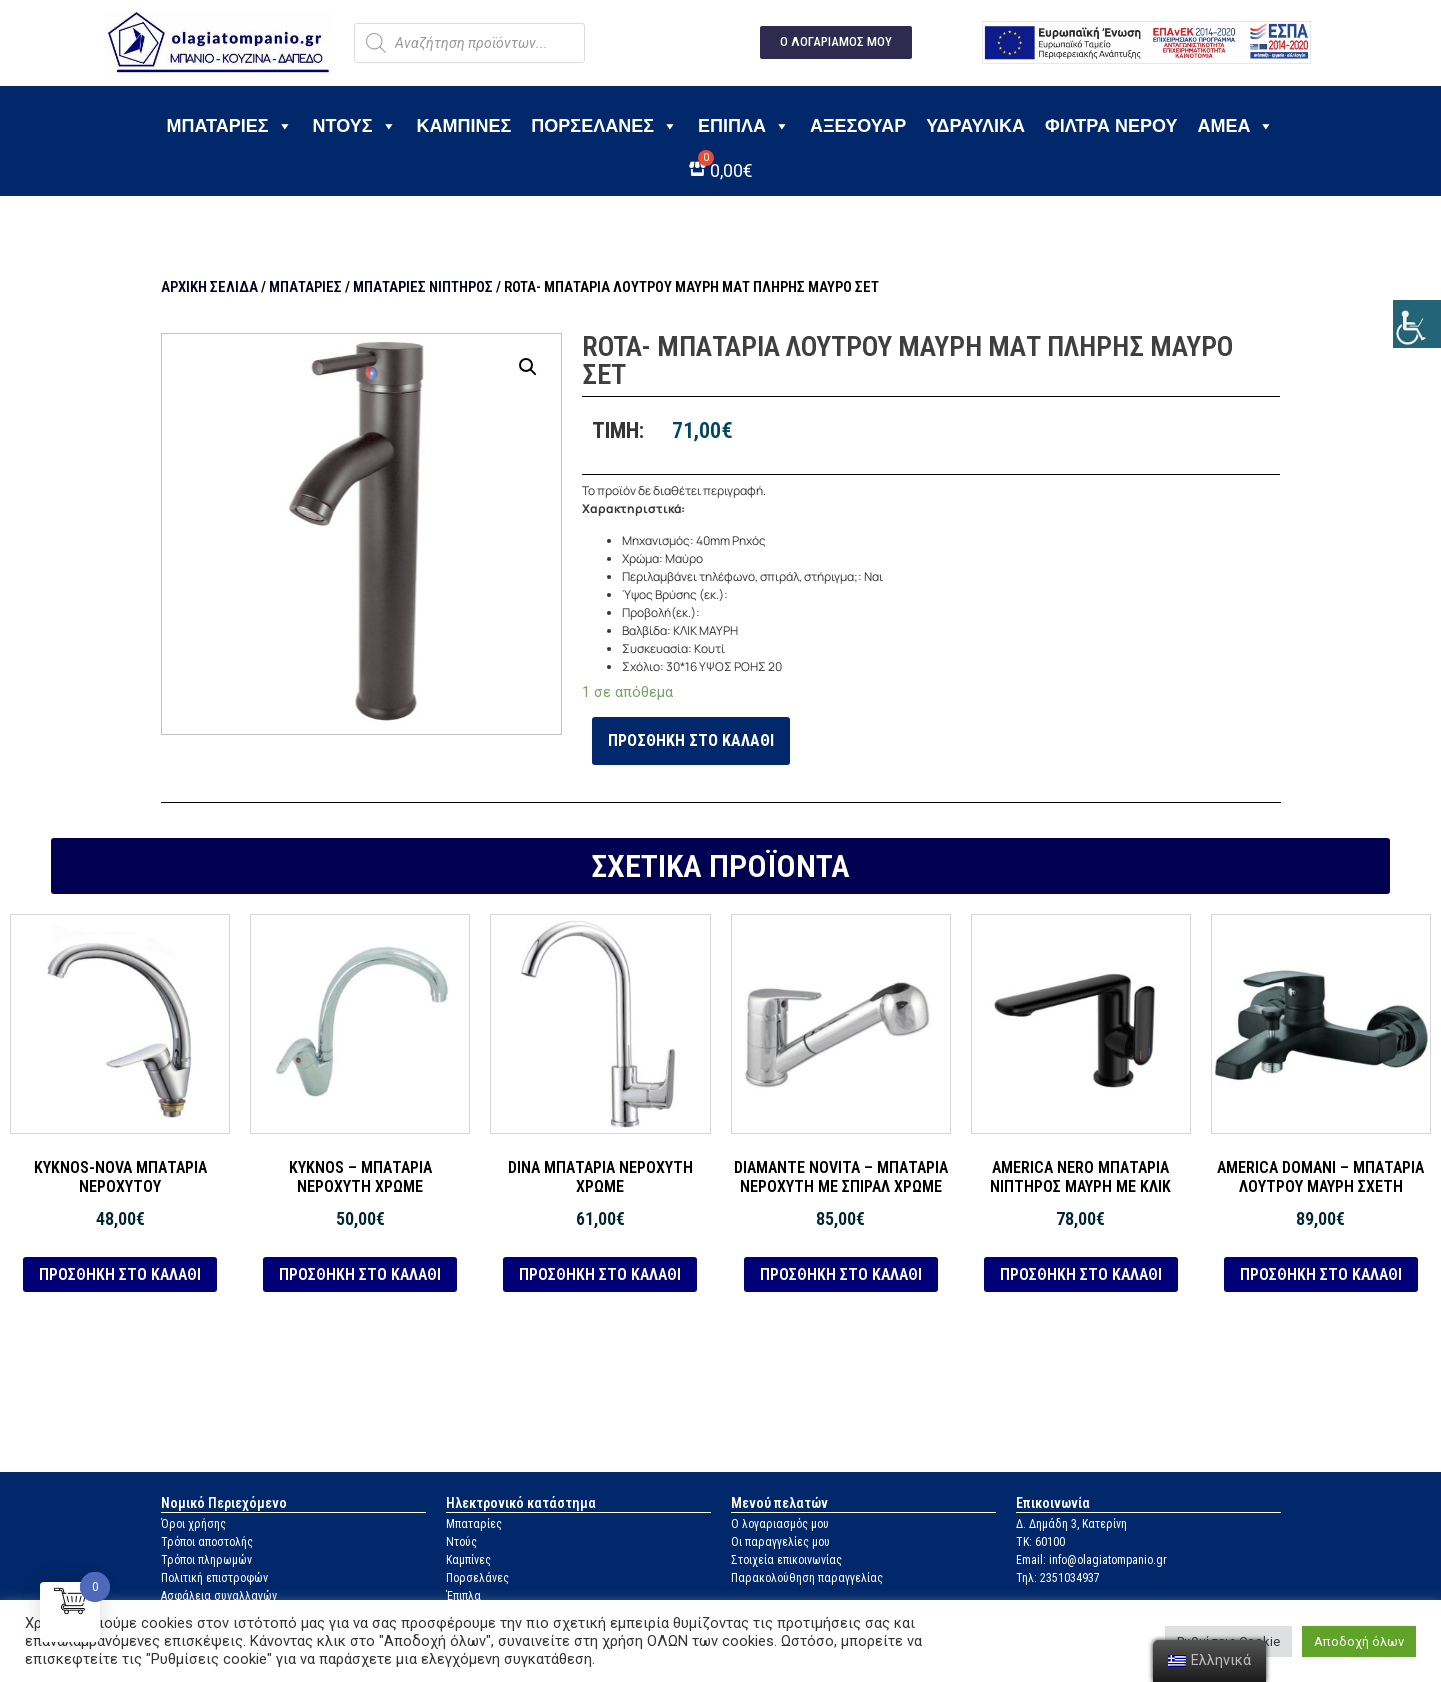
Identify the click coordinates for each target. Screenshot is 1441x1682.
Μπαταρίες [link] (230, 126)
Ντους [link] (355, 126)
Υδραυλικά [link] (975, 126)
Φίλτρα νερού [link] (1111, 126)
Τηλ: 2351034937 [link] (1058, 1578)
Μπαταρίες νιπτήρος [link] (423, 287)
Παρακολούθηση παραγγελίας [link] (807, 1578)
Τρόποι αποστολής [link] (207, 1542)
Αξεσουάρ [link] (858, 126)
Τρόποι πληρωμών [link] (206, 1560)
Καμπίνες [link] (464, 126)
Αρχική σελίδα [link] (209, 287)
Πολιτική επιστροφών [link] (214, 1578)
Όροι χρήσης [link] (193, 1524)
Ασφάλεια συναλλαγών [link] (219, 1596)
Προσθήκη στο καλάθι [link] (691, 740)
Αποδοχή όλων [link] (1359, 1641)
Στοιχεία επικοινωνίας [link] (786, 1560)
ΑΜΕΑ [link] (1235, 126)
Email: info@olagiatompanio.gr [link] (1091, 1560)
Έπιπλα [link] (744, 126)
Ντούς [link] (461, 1542)
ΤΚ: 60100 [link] (1040, 1542)
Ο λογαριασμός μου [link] (780, 1524)
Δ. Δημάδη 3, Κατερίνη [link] (1071, 1524)
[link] (1417, 324)
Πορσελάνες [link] (604, 126)
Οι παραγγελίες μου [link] (780, 1542)
